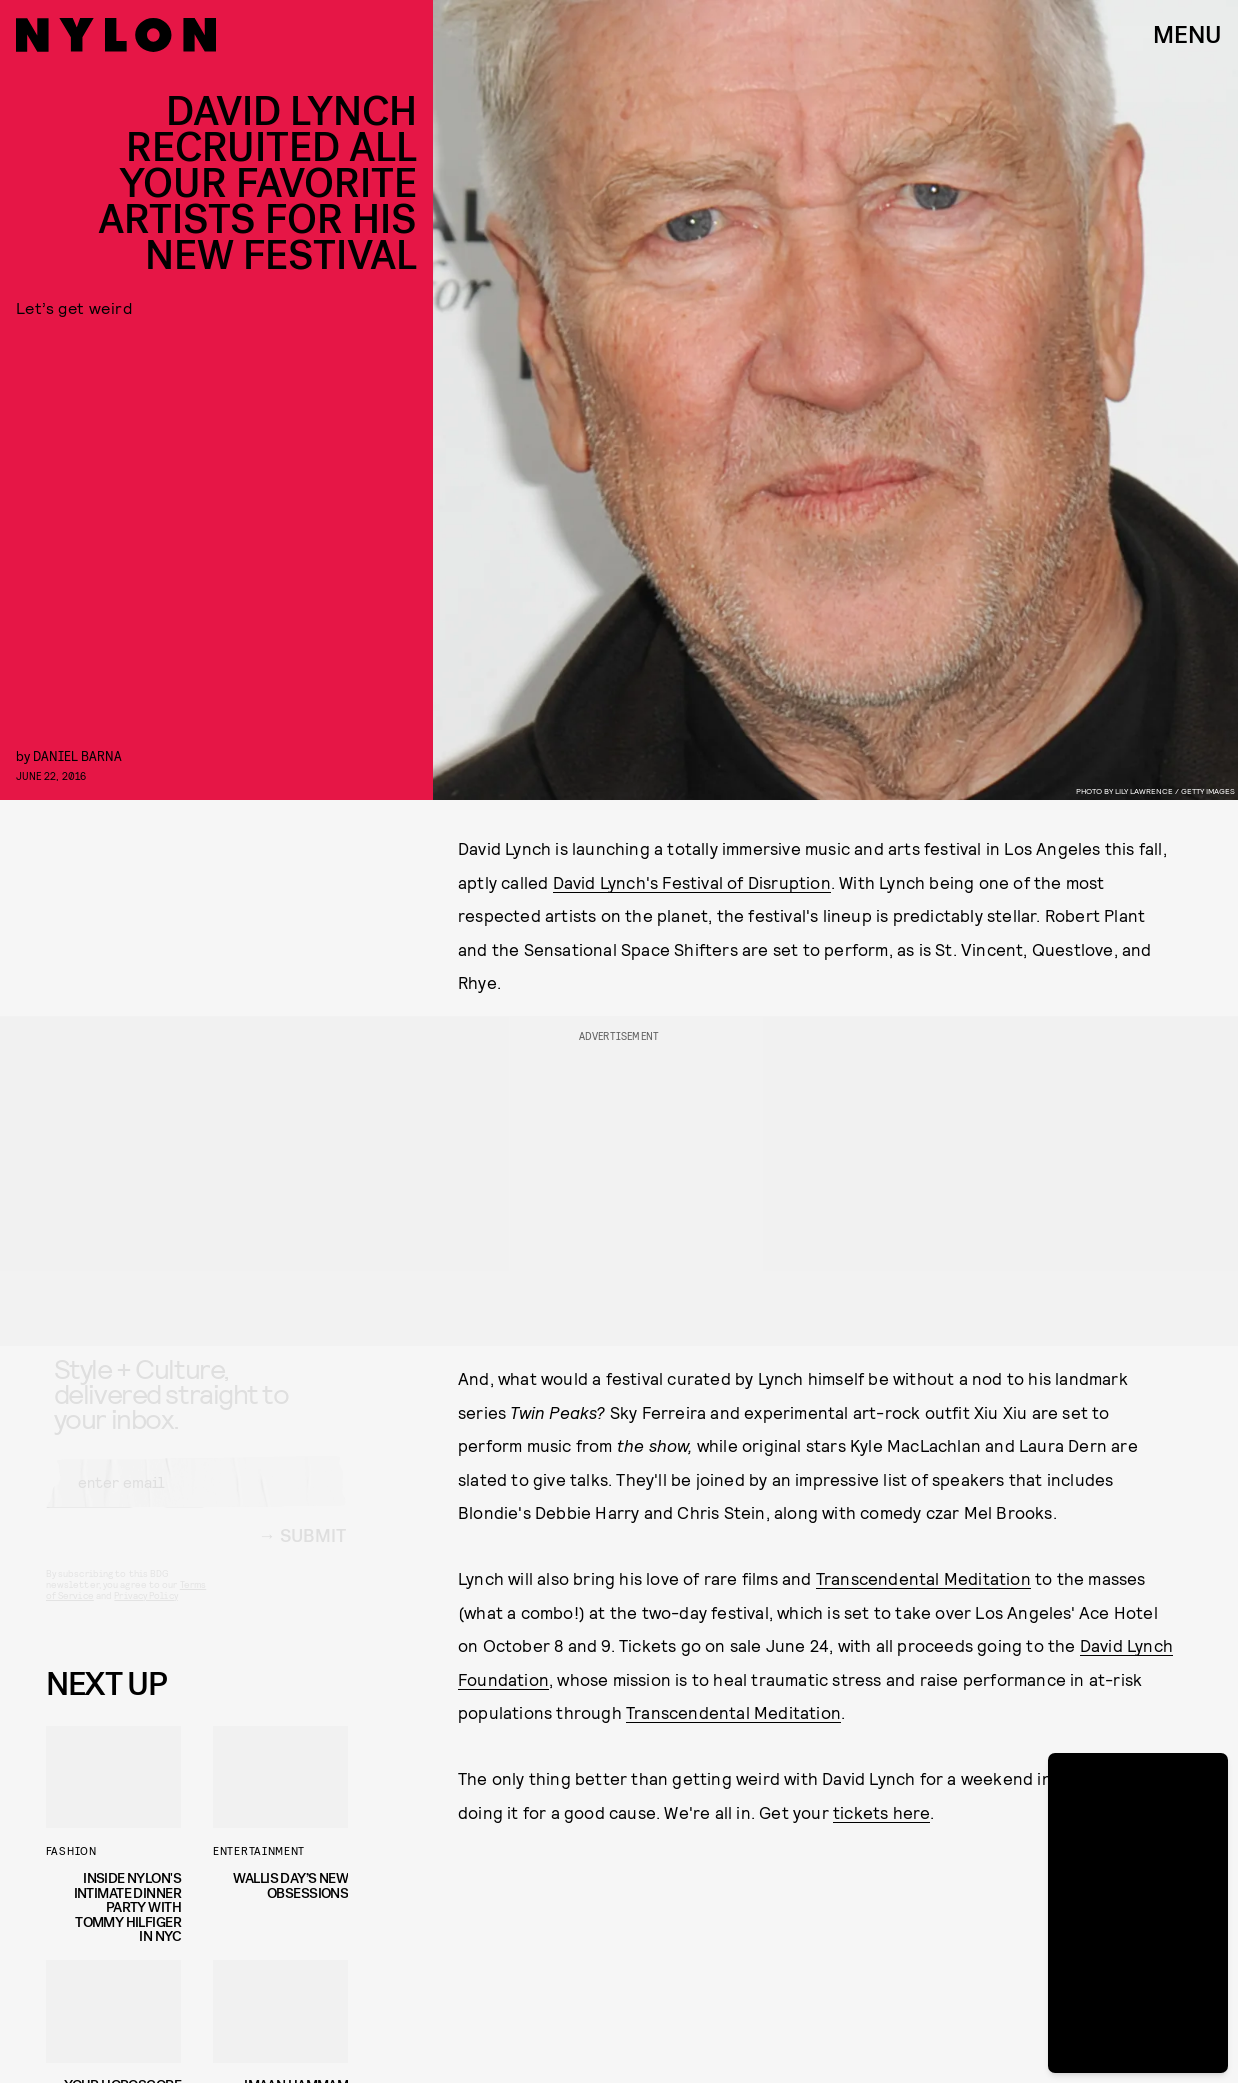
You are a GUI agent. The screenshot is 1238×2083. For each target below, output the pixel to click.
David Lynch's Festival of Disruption (692, 882)
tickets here (881, 1812)
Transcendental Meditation (923, 1578)
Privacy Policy (145, 1613)
